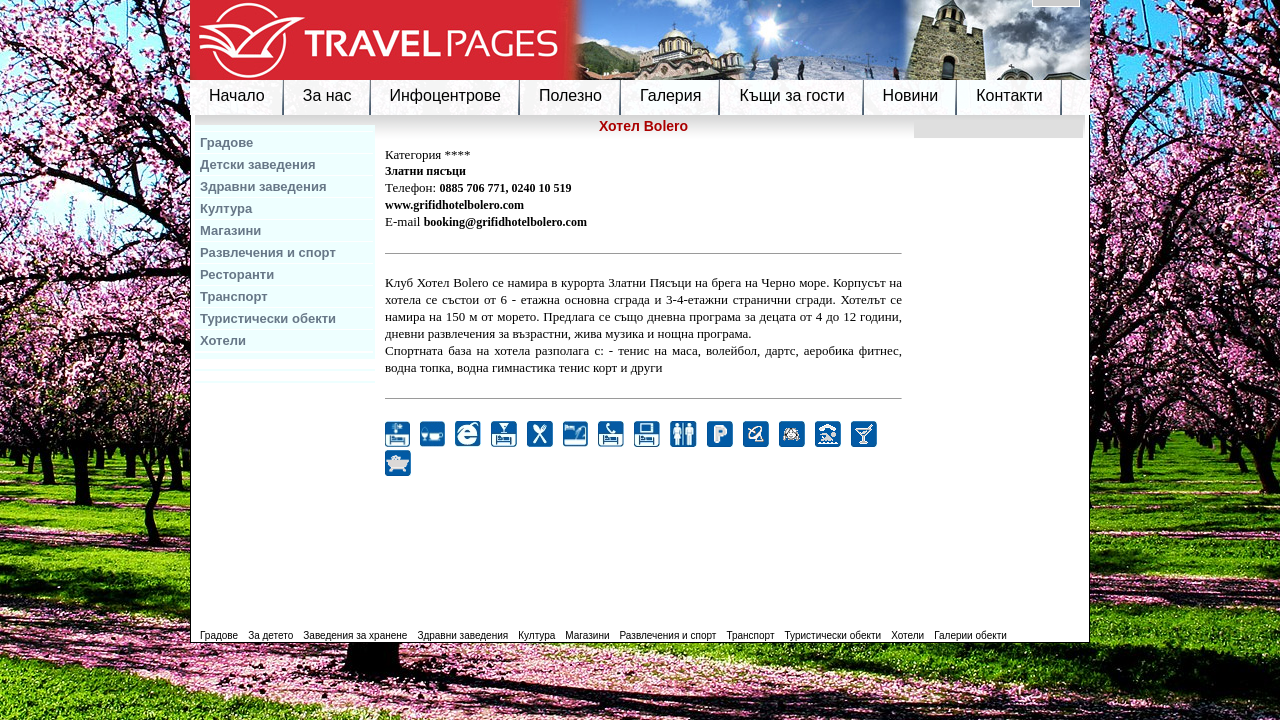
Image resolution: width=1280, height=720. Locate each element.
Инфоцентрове (445, 95)
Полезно (570, 95)
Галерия (670, 95)
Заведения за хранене (355, 635)
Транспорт (234, 296)
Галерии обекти (970, 635)
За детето (270, 635)
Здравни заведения (263, 186)
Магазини (230, 230)
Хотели (223, 340)
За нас (327, 95)
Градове (226, 142)
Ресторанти (237, 274)
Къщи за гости (791, 95)
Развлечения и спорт (268, 252)
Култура (226, 208)
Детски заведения (258, 164)
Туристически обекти (268, 318)
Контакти (1009, 95)
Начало (237, 95)
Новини (911, 95)
